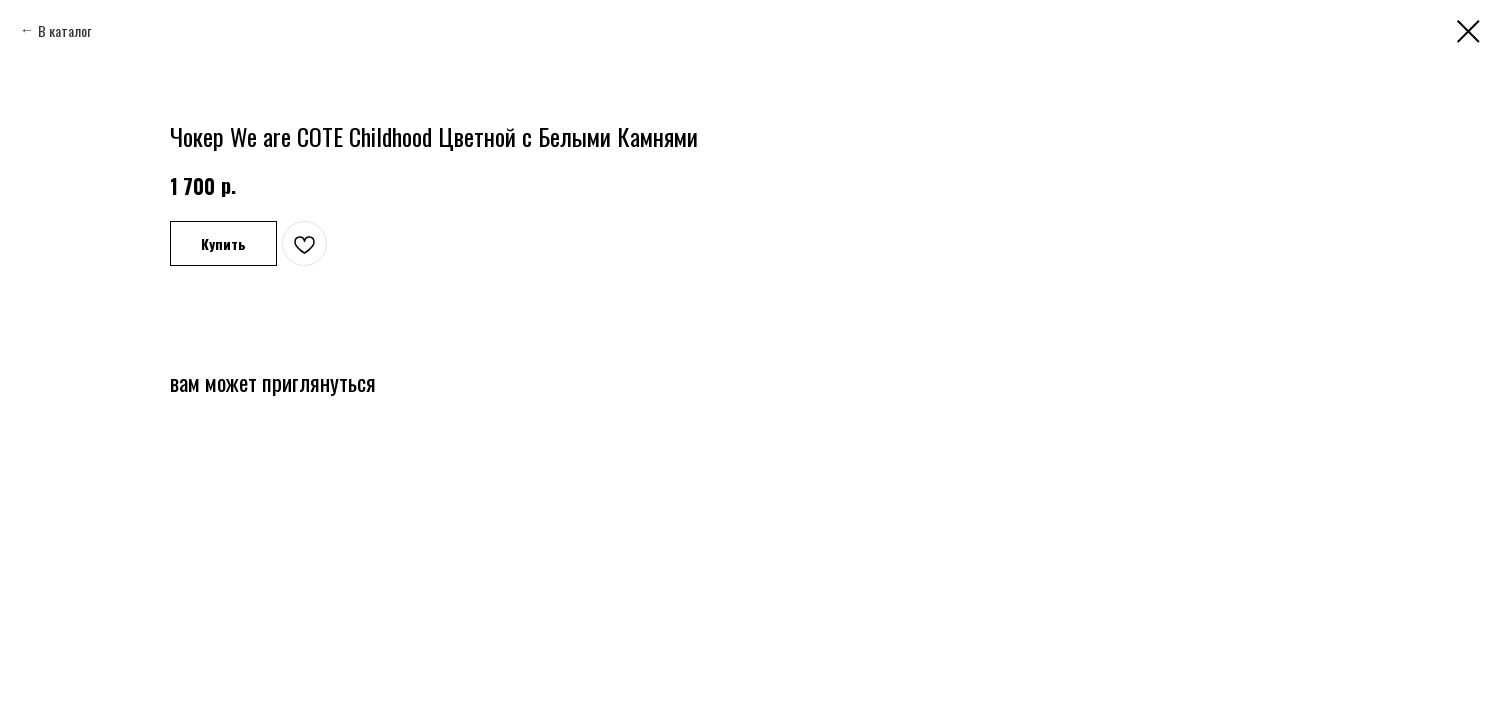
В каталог (64, 30)
